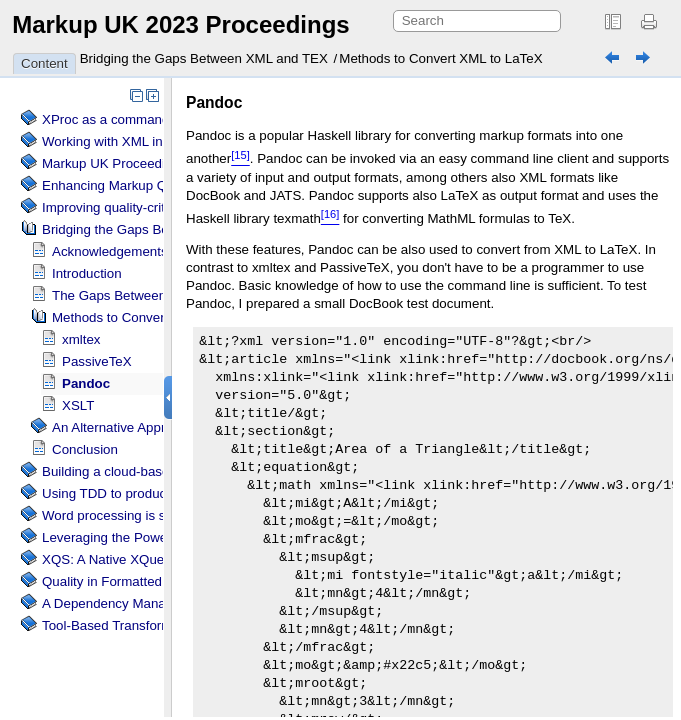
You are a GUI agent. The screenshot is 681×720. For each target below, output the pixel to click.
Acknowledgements (110, 251)
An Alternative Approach (123, 427)
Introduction (87, 273)
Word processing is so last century (143, 515)
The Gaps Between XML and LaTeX (158, 295)
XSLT (78, 405)
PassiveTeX (97, 361)
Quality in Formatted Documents (137, 581)
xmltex (81, 339)
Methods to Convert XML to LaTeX (440, 58)
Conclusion (85, 449)
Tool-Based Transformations (125, 625)
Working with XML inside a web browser (160, 141)
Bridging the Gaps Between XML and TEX (204, 58)
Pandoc (86, 383)
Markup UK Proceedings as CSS (138, 163)
